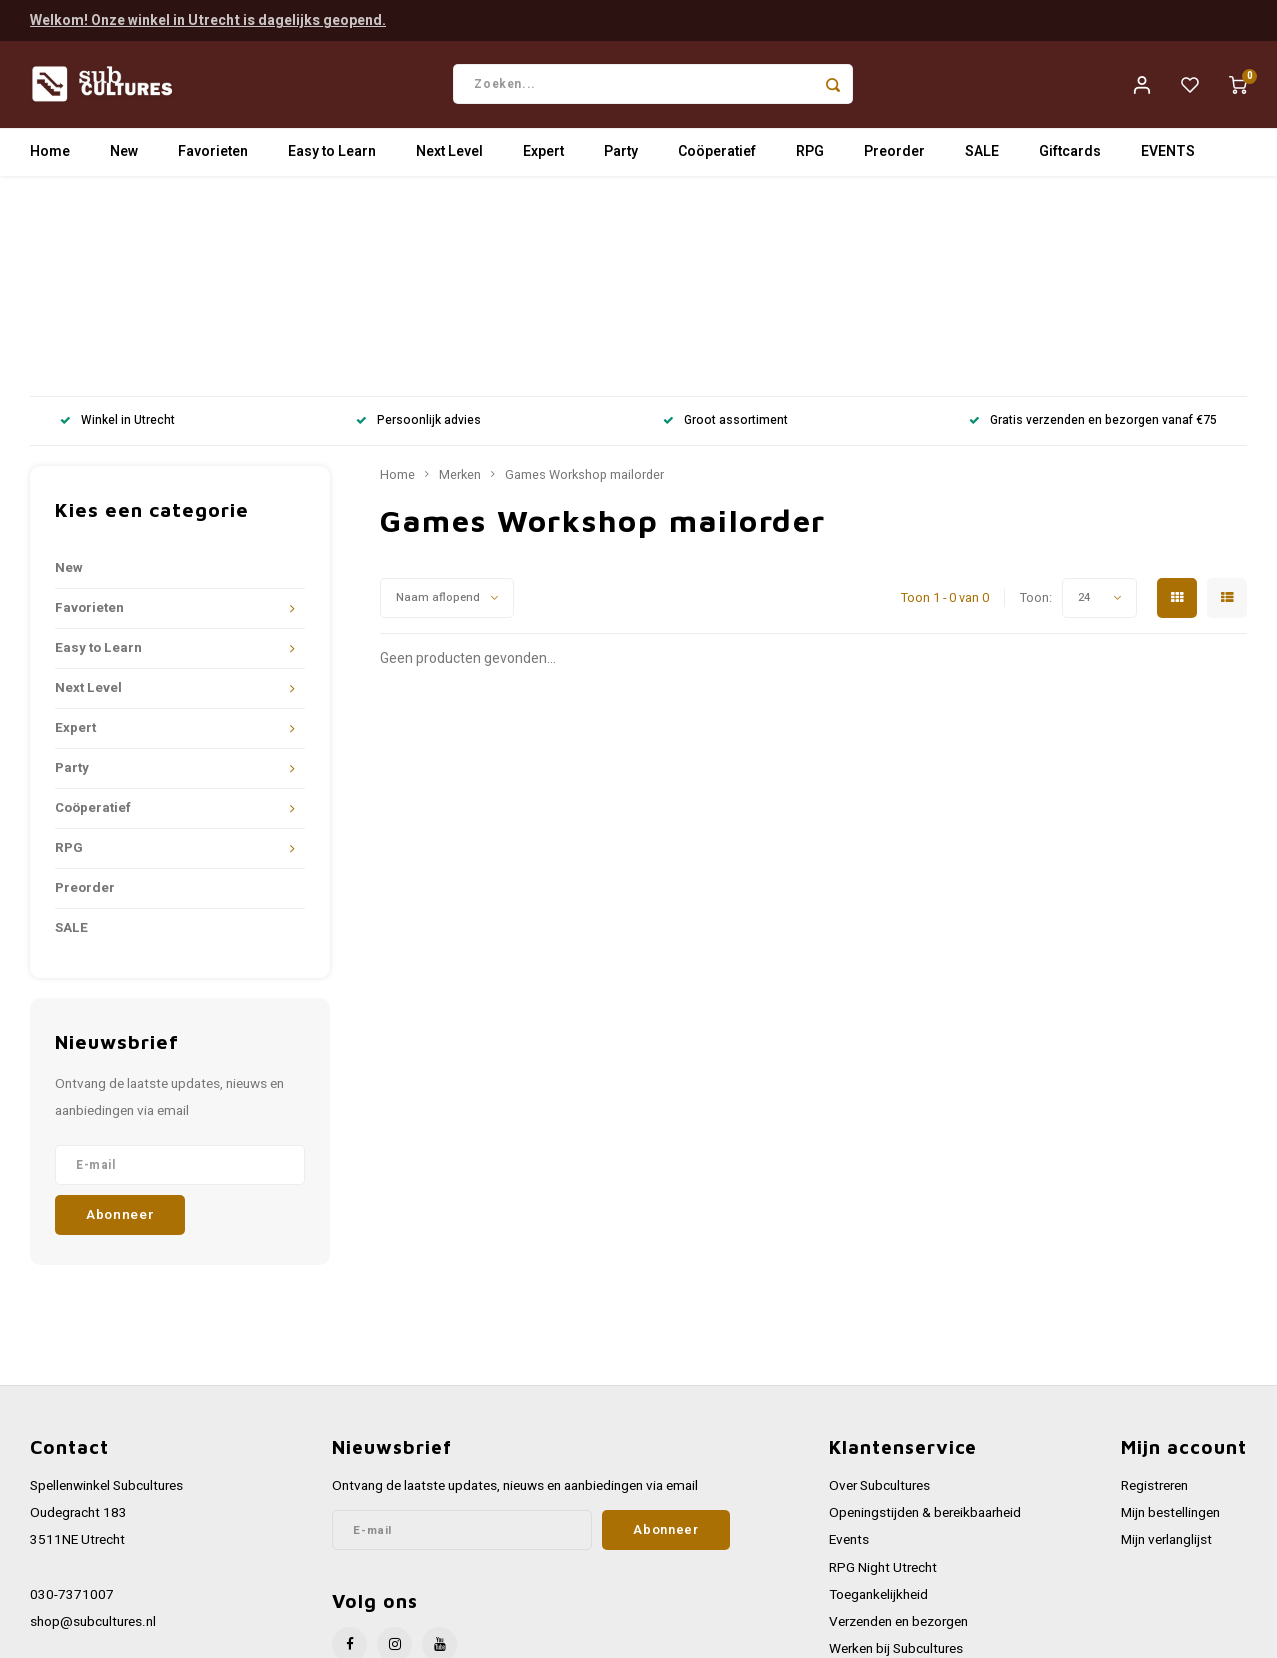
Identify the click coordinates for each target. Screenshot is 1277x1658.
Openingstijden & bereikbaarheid (925, 1315)
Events (849, 1342)
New (124, 154)
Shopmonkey (432, 1621)
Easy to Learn (332, 154)
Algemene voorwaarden (899, 1478)
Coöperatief (717, 154)
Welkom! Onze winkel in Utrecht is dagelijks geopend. (208, 19)
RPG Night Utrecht (883, 1370)
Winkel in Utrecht (117, 223)
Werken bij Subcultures (896, 1451)
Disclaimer (860, 1533)
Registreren (1154, 1288)
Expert (543, 154)
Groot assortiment (725, 223)
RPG (810, 154)
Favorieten (213, 154)
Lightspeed (300, 1621)
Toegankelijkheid (878, 1397)
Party (621, 154)
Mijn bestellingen (1170, 1315)
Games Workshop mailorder (584, 277)
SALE (982, 154)
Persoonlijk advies (418, 223)
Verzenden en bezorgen (898, 1424)
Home (50, 154)
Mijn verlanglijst (1166, 1342)
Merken (460, 277)
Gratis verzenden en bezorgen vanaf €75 (1093, 223)
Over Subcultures (879, 1288)
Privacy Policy (870, 1505)
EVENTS (1168, 154)
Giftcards (1070, 154)
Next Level (449, 154)
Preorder (894, 154)
